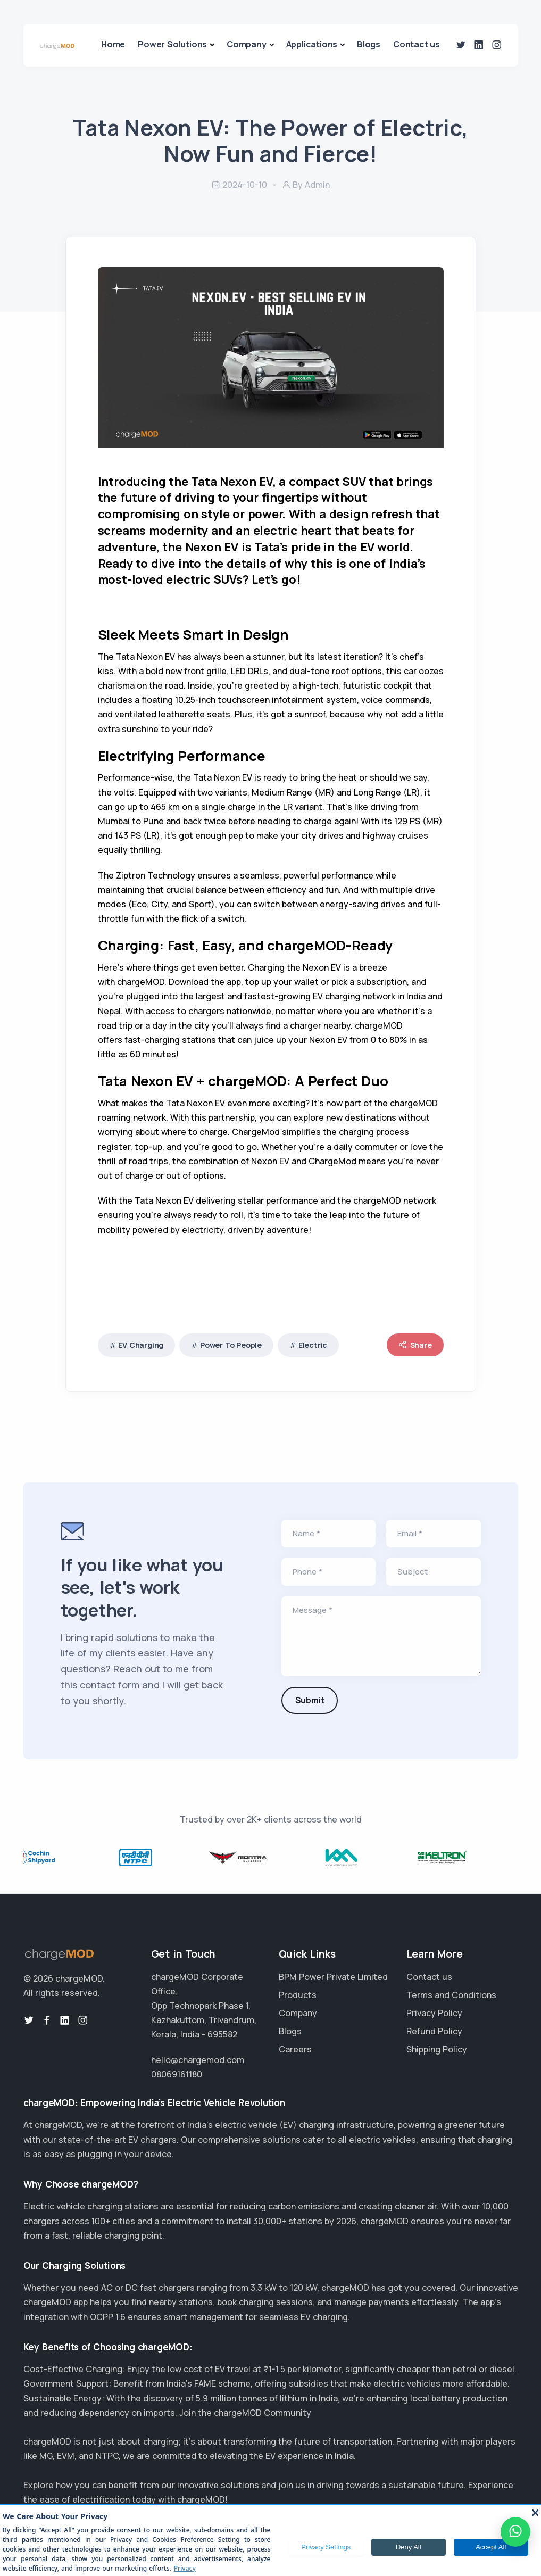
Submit (309, 1700)
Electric (312, 1345)
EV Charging (140, 1345)
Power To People (231, 1345)
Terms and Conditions (451, 1995)
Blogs (368, 44)
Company (247, 44)
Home (113, 44)
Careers (295, 2049)
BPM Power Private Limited (333, 1977)
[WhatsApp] (515, 2532)
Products (298, 1995)
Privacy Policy (434, 2013)
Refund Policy (434, 2031)
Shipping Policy (436, 2049)
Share (415, 1345)
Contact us (416, 44)
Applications (312, 44)
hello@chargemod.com (197, 2060)
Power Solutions (172, 44)
